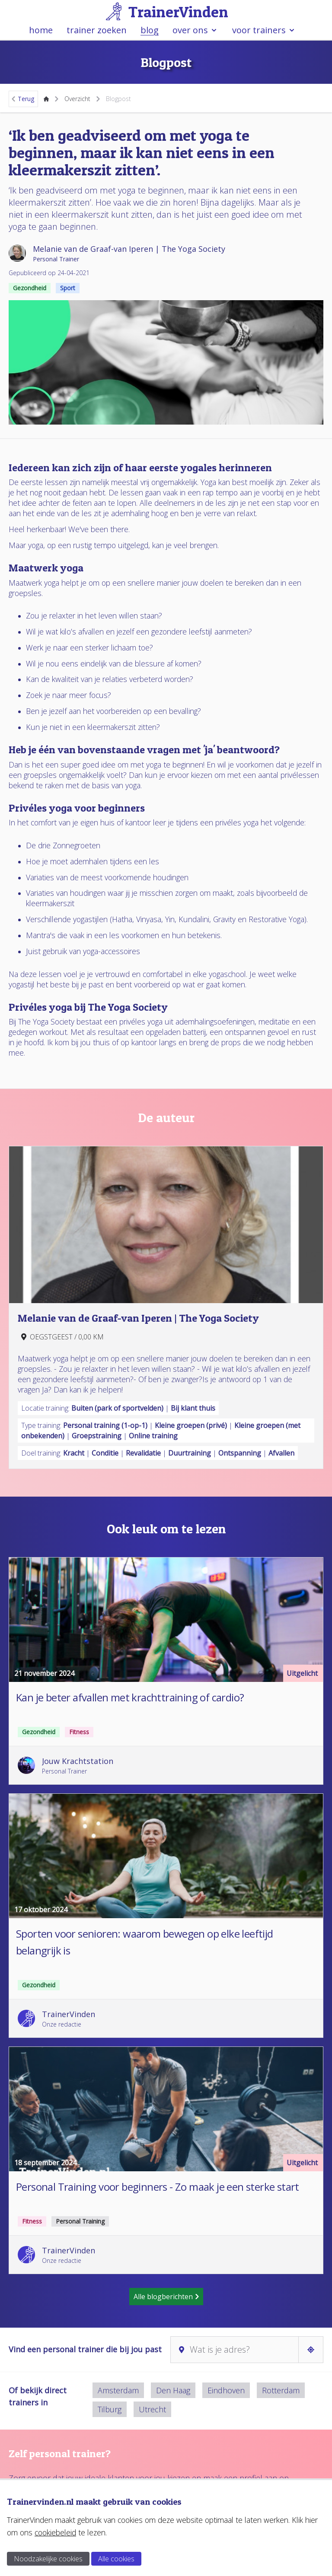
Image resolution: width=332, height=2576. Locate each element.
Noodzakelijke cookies (48, 2558)
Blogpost (118, 99)
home (41, 30)
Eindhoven (226, 2390)
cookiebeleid (55, 2532)
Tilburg (109, 2409)
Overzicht (77, 99)
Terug (22, 99)
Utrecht (152, 2409)
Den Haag (173, 2390)
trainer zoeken (97, 30)
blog (149, 30)
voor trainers (264, 30)
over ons (195, 30)
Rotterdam (281, 2390)
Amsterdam (118, 2390)
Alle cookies (116, 2558)
